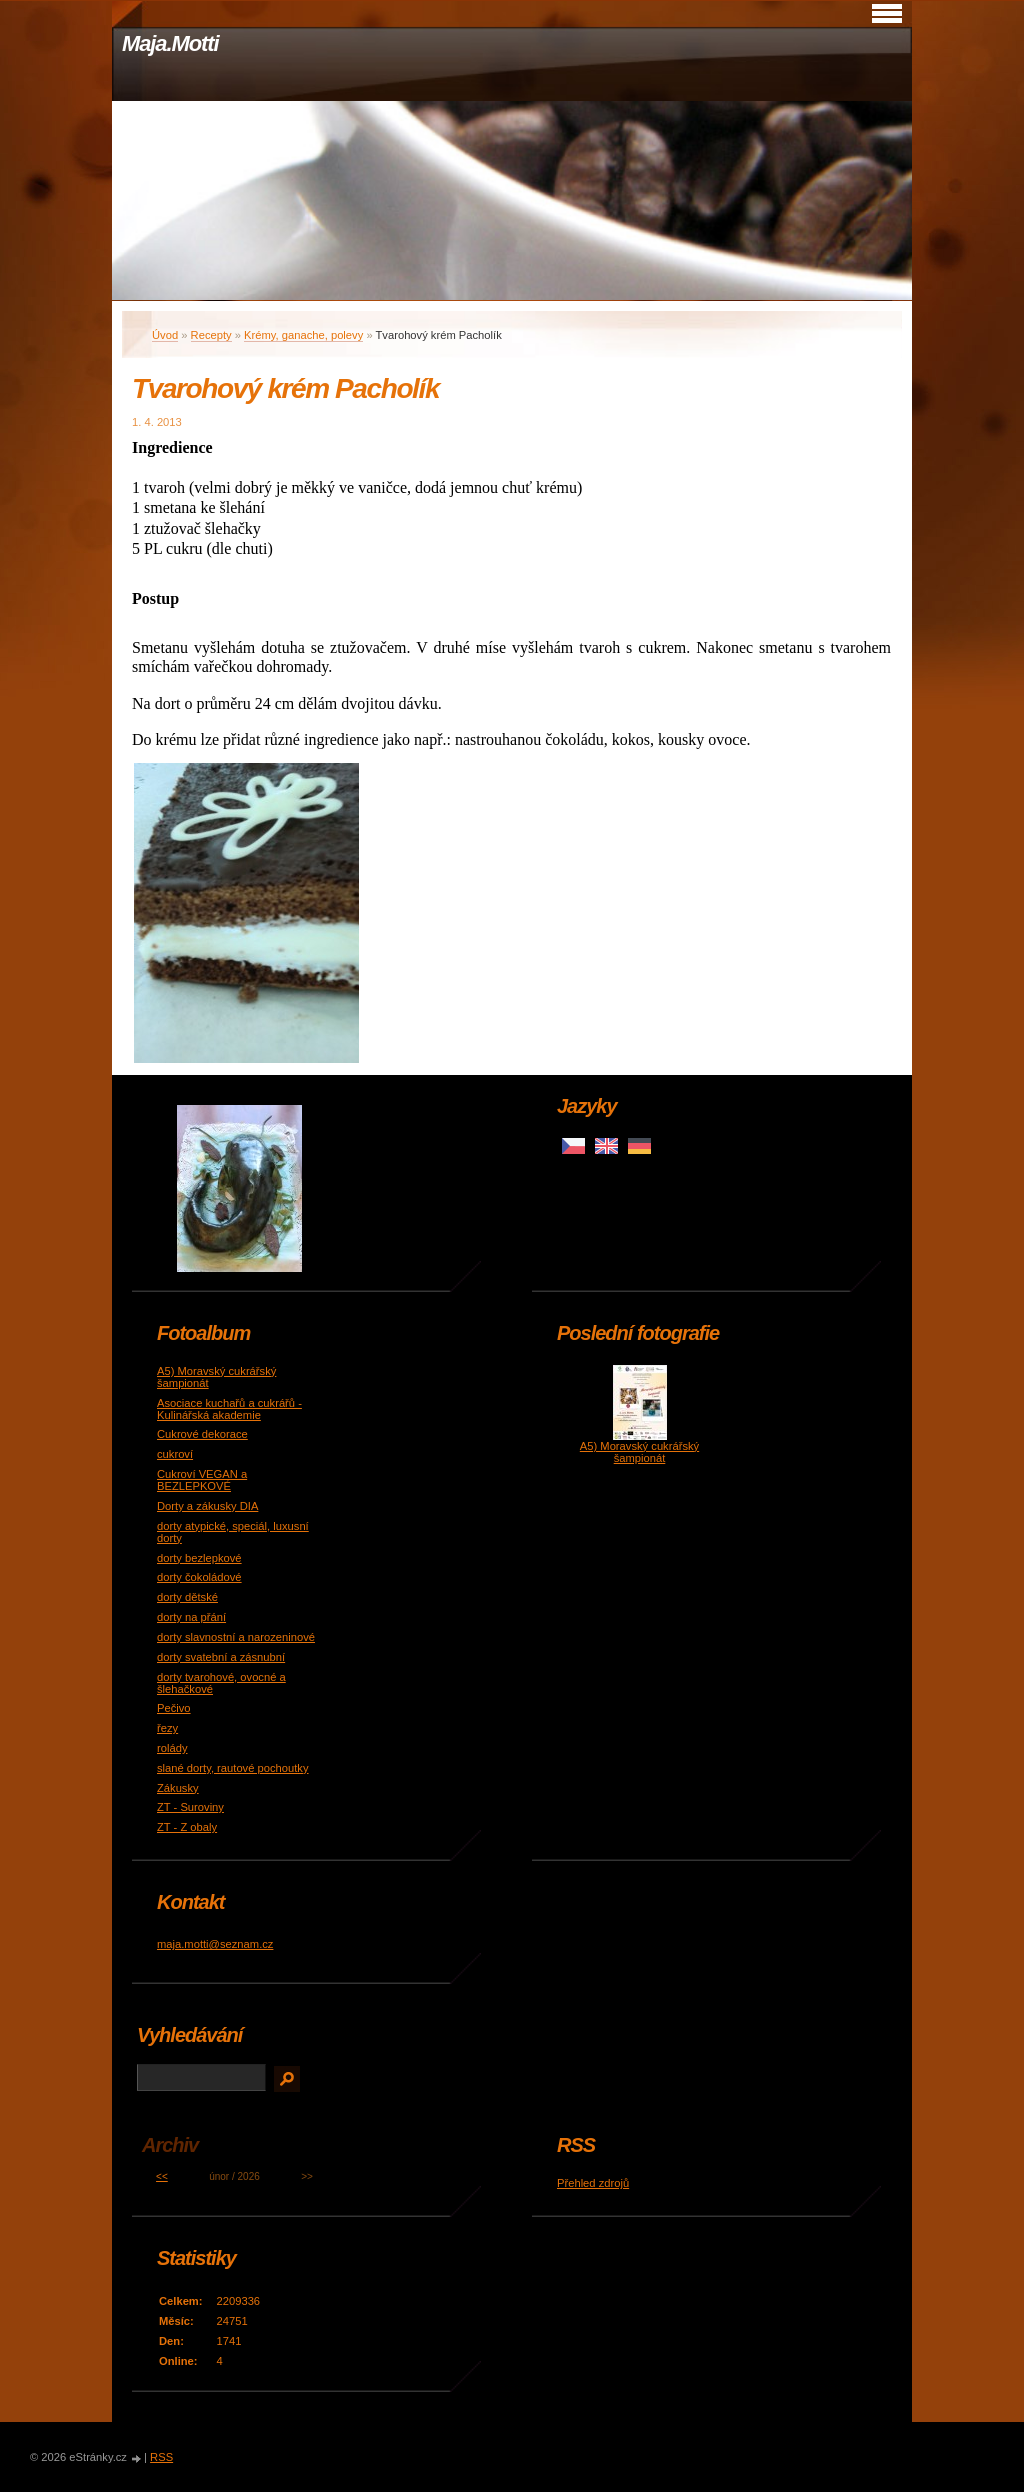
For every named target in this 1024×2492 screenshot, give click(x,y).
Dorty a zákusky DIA (207, 1506)
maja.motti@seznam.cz (215, 1944)
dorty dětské (187, 1597)
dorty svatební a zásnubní (221, 1657)
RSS (161, 2457)
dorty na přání (191, 1617)
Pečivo (174, 1708)
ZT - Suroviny (190, 1807)
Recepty (211, 335)
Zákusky (178, 1788)
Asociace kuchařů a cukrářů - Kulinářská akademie (229, 1409)
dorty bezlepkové (199, 1558)
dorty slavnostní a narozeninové (236, 1637)
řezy (167, 1728)
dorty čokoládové (199, 1577)
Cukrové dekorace (202, 1434)
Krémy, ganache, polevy (303, 335)
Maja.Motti (170, 43)
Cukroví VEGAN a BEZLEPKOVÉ (202, 1480)
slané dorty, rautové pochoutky (233, 1768)
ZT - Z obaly (187, 1827)
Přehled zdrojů (593, 2183)
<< (162, 2176)
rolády (172, 1748)
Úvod (165, 335)
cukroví (175, 1454)
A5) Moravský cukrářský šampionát (639, 1452)
